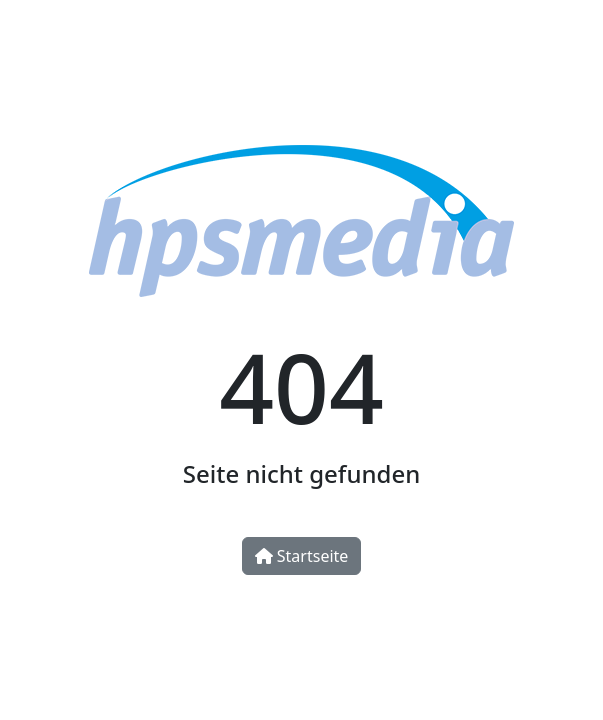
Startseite (302, 556)
